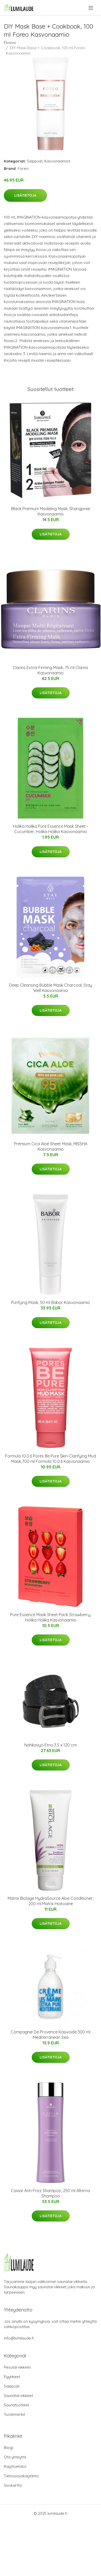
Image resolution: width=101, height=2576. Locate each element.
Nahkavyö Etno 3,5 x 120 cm (50, 1745)
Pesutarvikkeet (17, 2367)
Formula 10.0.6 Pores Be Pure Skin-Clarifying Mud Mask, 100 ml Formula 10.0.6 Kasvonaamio (50, 1458)
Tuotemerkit (14, 2414)
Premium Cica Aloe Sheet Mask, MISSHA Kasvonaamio (50, 1146)
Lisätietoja (25, 195)
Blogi (8, 2447)
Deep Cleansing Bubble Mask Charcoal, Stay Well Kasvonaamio (50, 988)
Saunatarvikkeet (18, 2395)
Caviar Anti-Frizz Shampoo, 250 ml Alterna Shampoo (50, 2193)
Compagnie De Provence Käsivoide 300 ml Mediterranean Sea (50, 2034)
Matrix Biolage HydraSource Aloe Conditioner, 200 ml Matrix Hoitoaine (50, 1901)
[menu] (91, 8)
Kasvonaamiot (57, 161)
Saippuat (34, 161)
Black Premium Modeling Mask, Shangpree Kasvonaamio (50, 511)
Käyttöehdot (15, 2466)
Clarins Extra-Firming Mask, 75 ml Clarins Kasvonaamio (50, 670)
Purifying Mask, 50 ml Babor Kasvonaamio (50, 1302)
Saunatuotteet (16, 2405)
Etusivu (10, 42)
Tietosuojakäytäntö (21, 2475)
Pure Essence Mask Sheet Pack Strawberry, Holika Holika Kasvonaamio (50, 1617)
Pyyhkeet (12, 2376)
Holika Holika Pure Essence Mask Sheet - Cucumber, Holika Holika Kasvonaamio (50, 829)
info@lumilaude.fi (19, 2338)
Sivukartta (13, 2485)
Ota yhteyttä (15, 2457)
